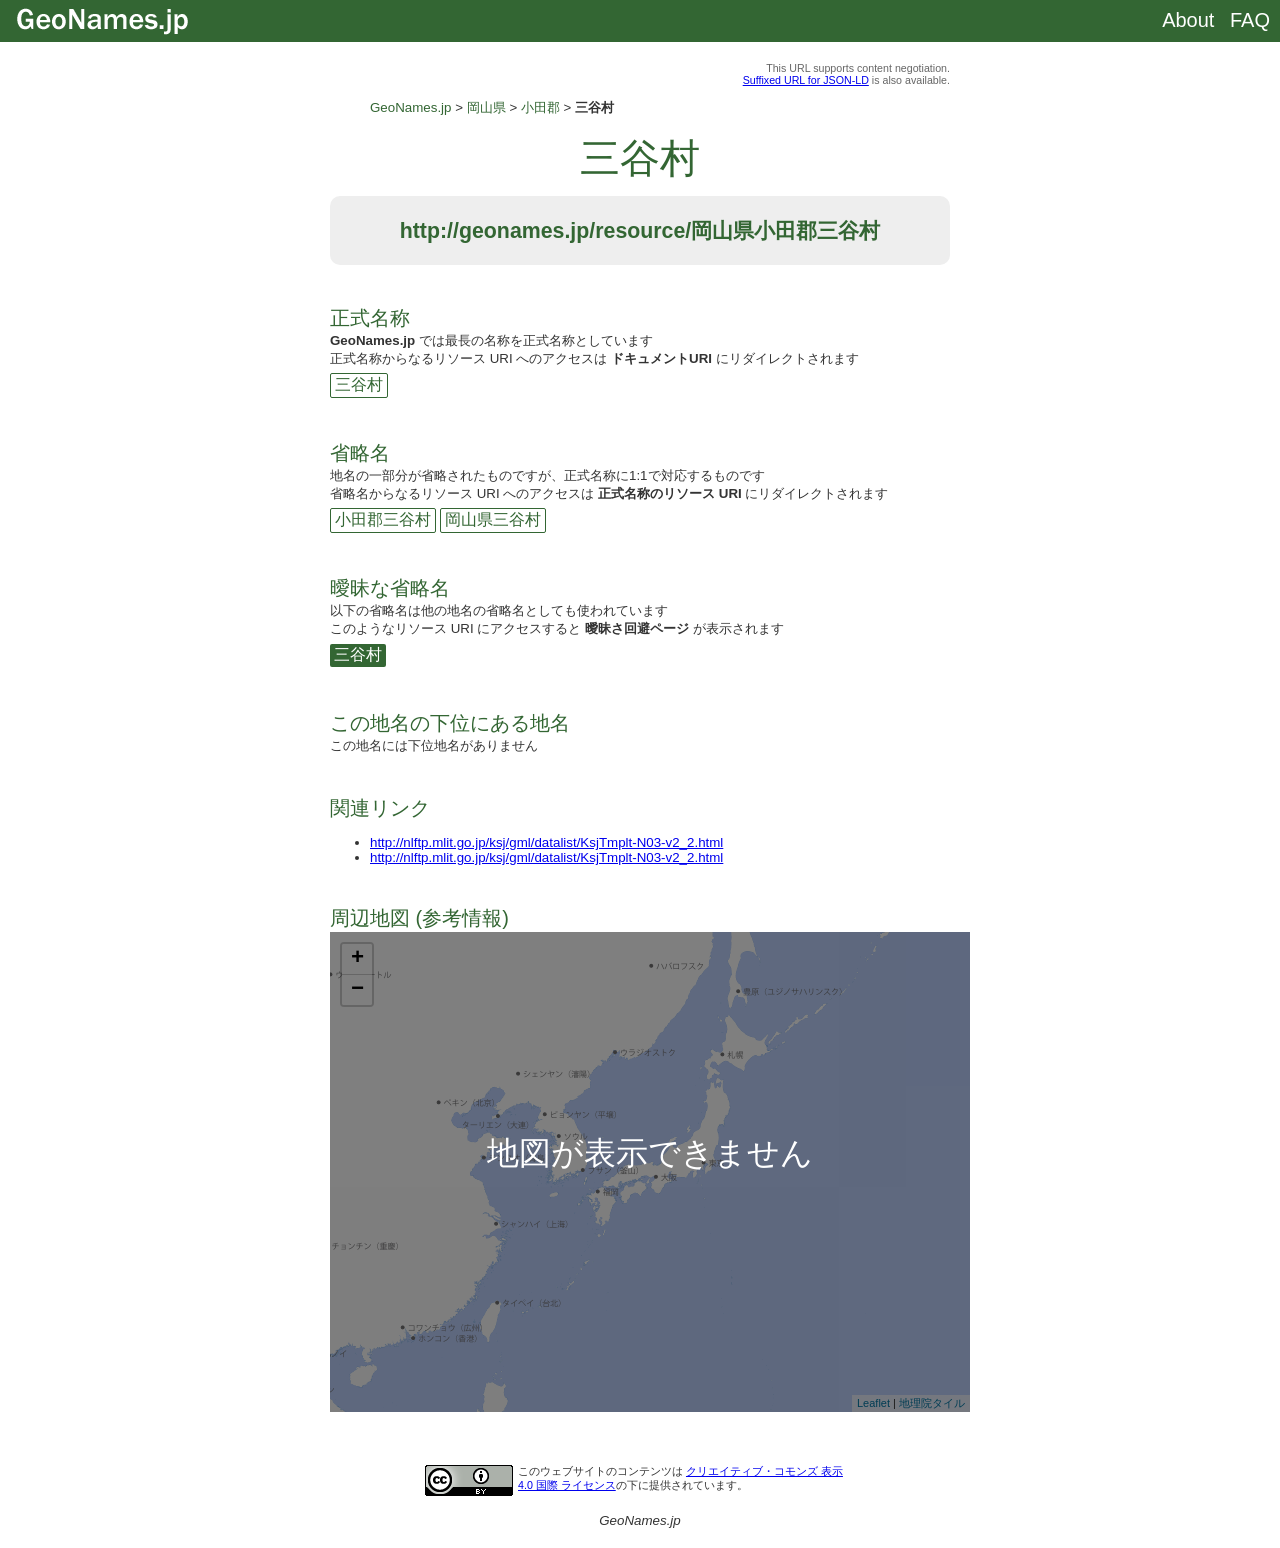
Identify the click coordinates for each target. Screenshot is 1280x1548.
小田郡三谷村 (383, 519)
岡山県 (486, 107)
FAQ (1250, 20)
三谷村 (359, 384)
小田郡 (540, 107)
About (1188, 20)
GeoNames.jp (411, 107)
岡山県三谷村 (493, 519)
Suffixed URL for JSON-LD (806, 80)
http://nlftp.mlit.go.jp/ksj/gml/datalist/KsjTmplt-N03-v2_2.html (546, 842)
